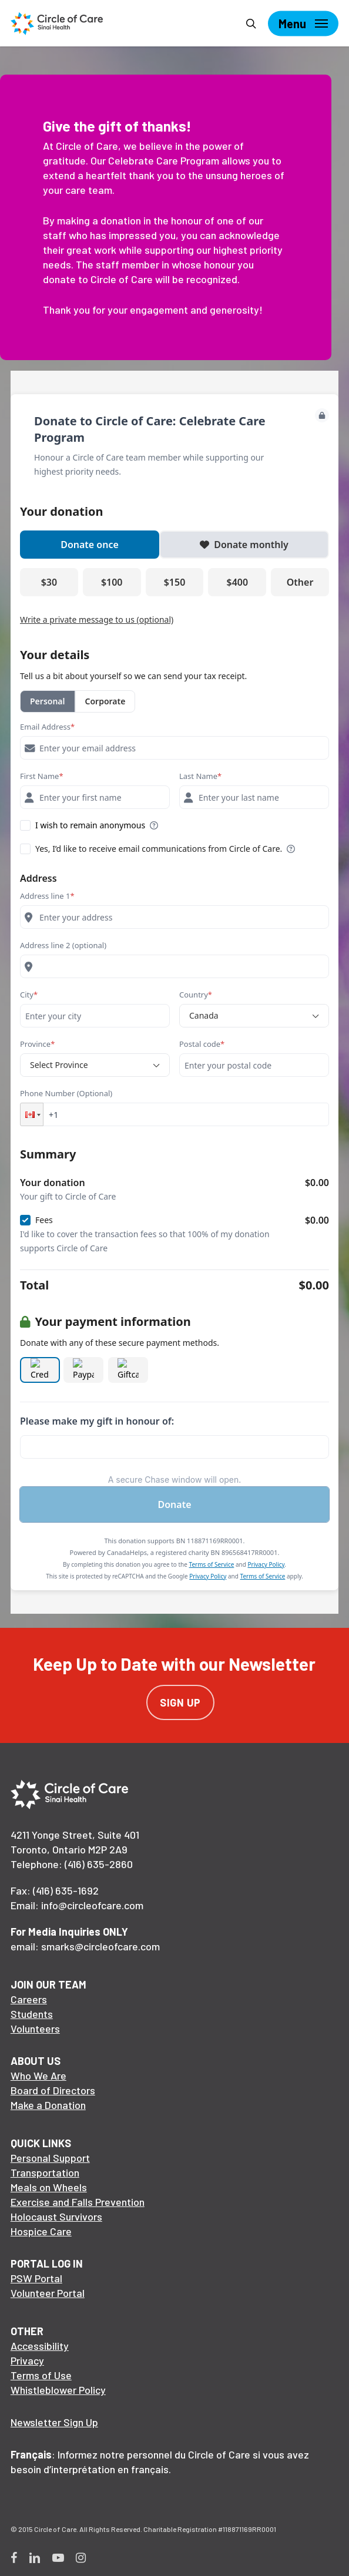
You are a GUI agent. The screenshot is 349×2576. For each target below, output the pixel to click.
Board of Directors (53, 2090)
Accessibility (40, 2345)
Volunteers (35, 2028)
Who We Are (38, 2075)
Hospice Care (41, 2231)
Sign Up (180, 1702)
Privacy (27, 2360)
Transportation (45, 2172)
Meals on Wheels (49, 2187)
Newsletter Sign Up (54, 2422)
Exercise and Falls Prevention (78, 2201)
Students (32, 2013)
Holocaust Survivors (56, 2216)
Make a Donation (48, 2104)
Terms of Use (41, 2375)
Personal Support (50, 2157)
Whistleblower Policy (58, 2389)
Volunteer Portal (48, 2292)
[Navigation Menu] (303, 23)
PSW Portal (36, 2278)
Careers (29, 1999)
